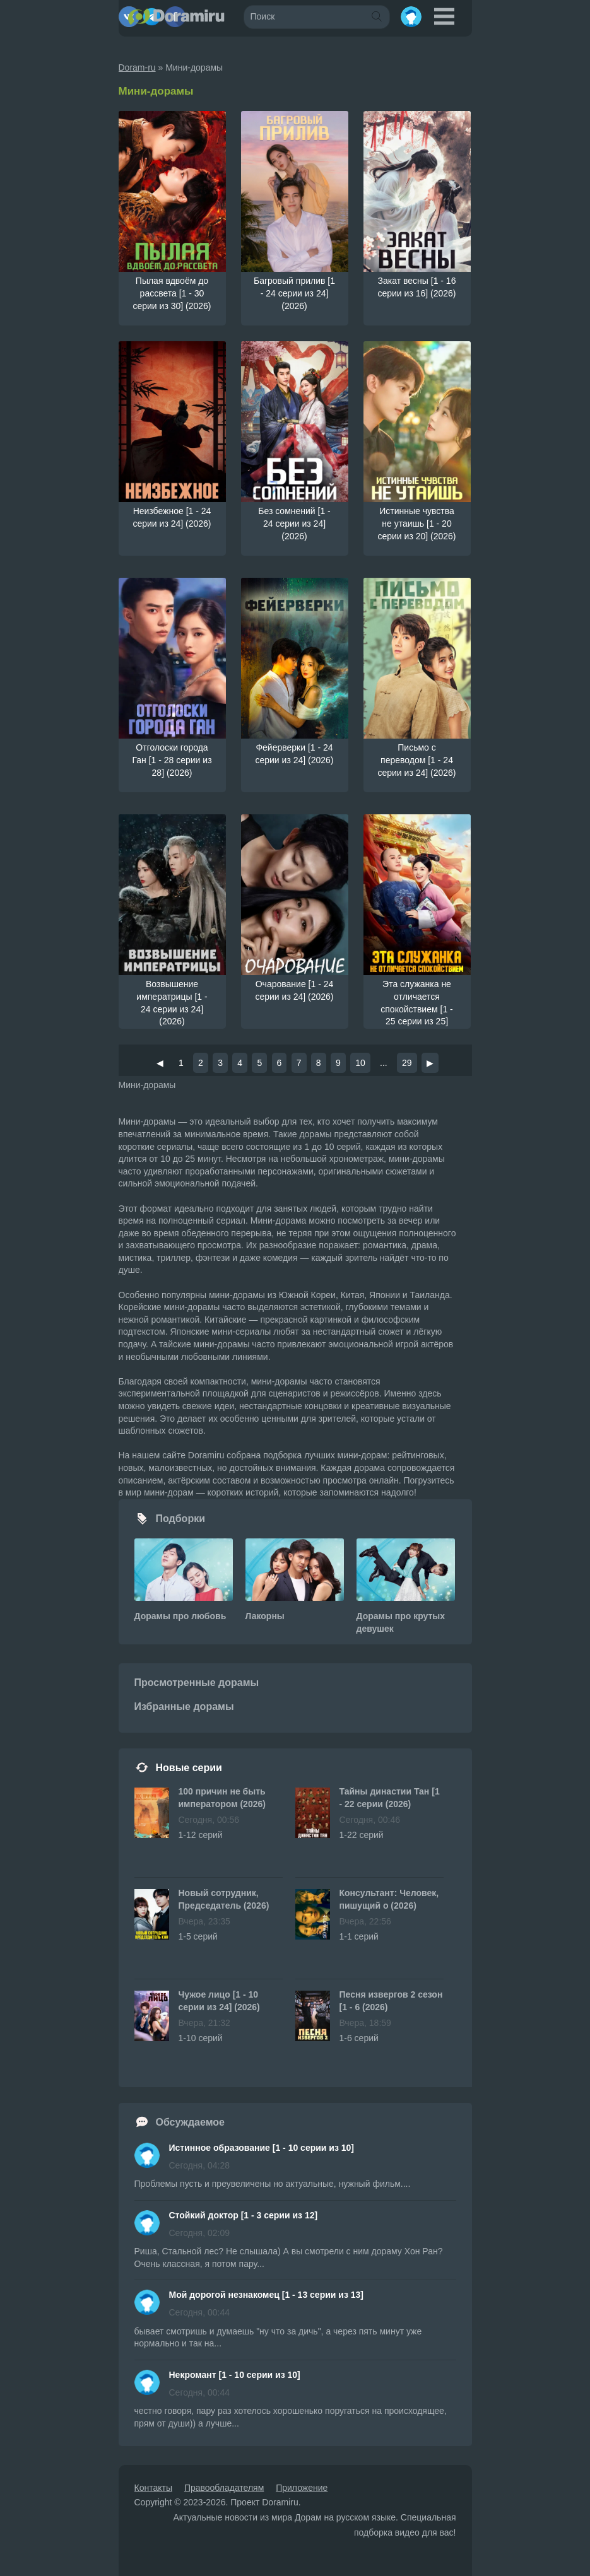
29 (407, 1063)
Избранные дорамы (184, 1706)
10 (360, 1063)
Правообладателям (224, 2488)
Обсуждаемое (190, 2122)
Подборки (181, 1518)
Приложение (301, 2488)
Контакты (153, 2488)
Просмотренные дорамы (196, 1682)
